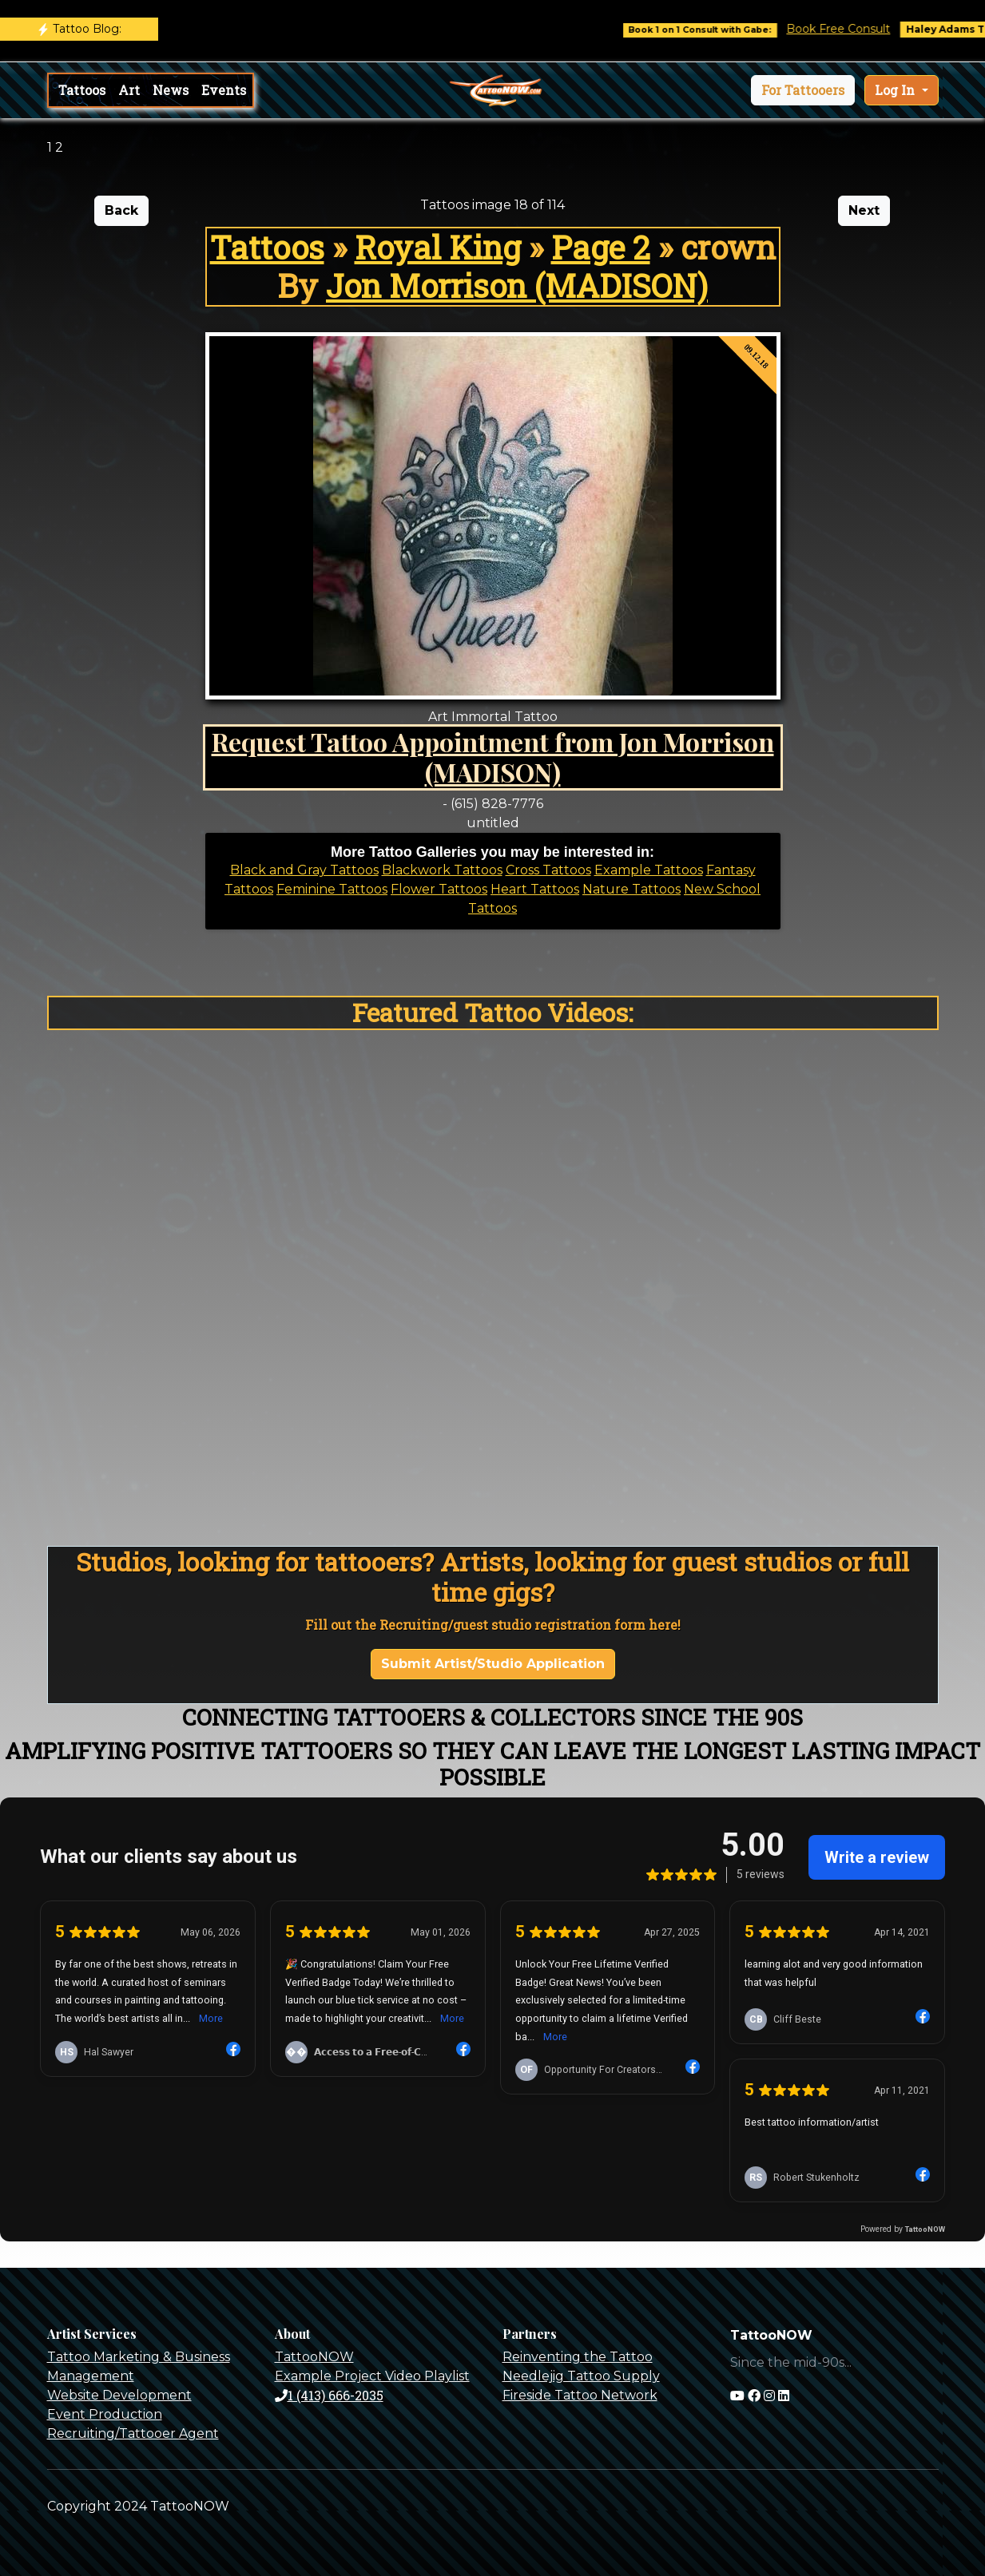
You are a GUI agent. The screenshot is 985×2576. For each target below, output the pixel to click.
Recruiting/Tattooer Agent (133, 2433)
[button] (803, 90)
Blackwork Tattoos (442, 870)
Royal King (438, 247)
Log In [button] (896, 89)
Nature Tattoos (631, 889)
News (171, 89)
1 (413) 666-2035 (329, 2395)
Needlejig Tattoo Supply (581, 2376)
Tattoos (81, 89)
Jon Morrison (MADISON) (517, 285)
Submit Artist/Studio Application (493, 1663)
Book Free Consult (858, 29)
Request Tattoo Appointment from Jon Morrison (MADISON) (493, 756)
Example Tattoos (648, 870)
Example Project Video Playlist (372, 2376)
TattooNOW (314, 2356)
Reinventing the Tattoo (577, 2356)
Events (223, 89)
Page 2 (600, 247)
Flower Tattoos (439, 889)
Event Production (104, 2414)
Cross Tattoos (548, 870)
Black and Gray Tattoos (304, 870)
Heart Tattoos (535, 889)
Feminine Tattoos (331, 889)
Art (129, 89)
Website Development (119, 2395)
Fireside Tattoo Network (579, 2395)
